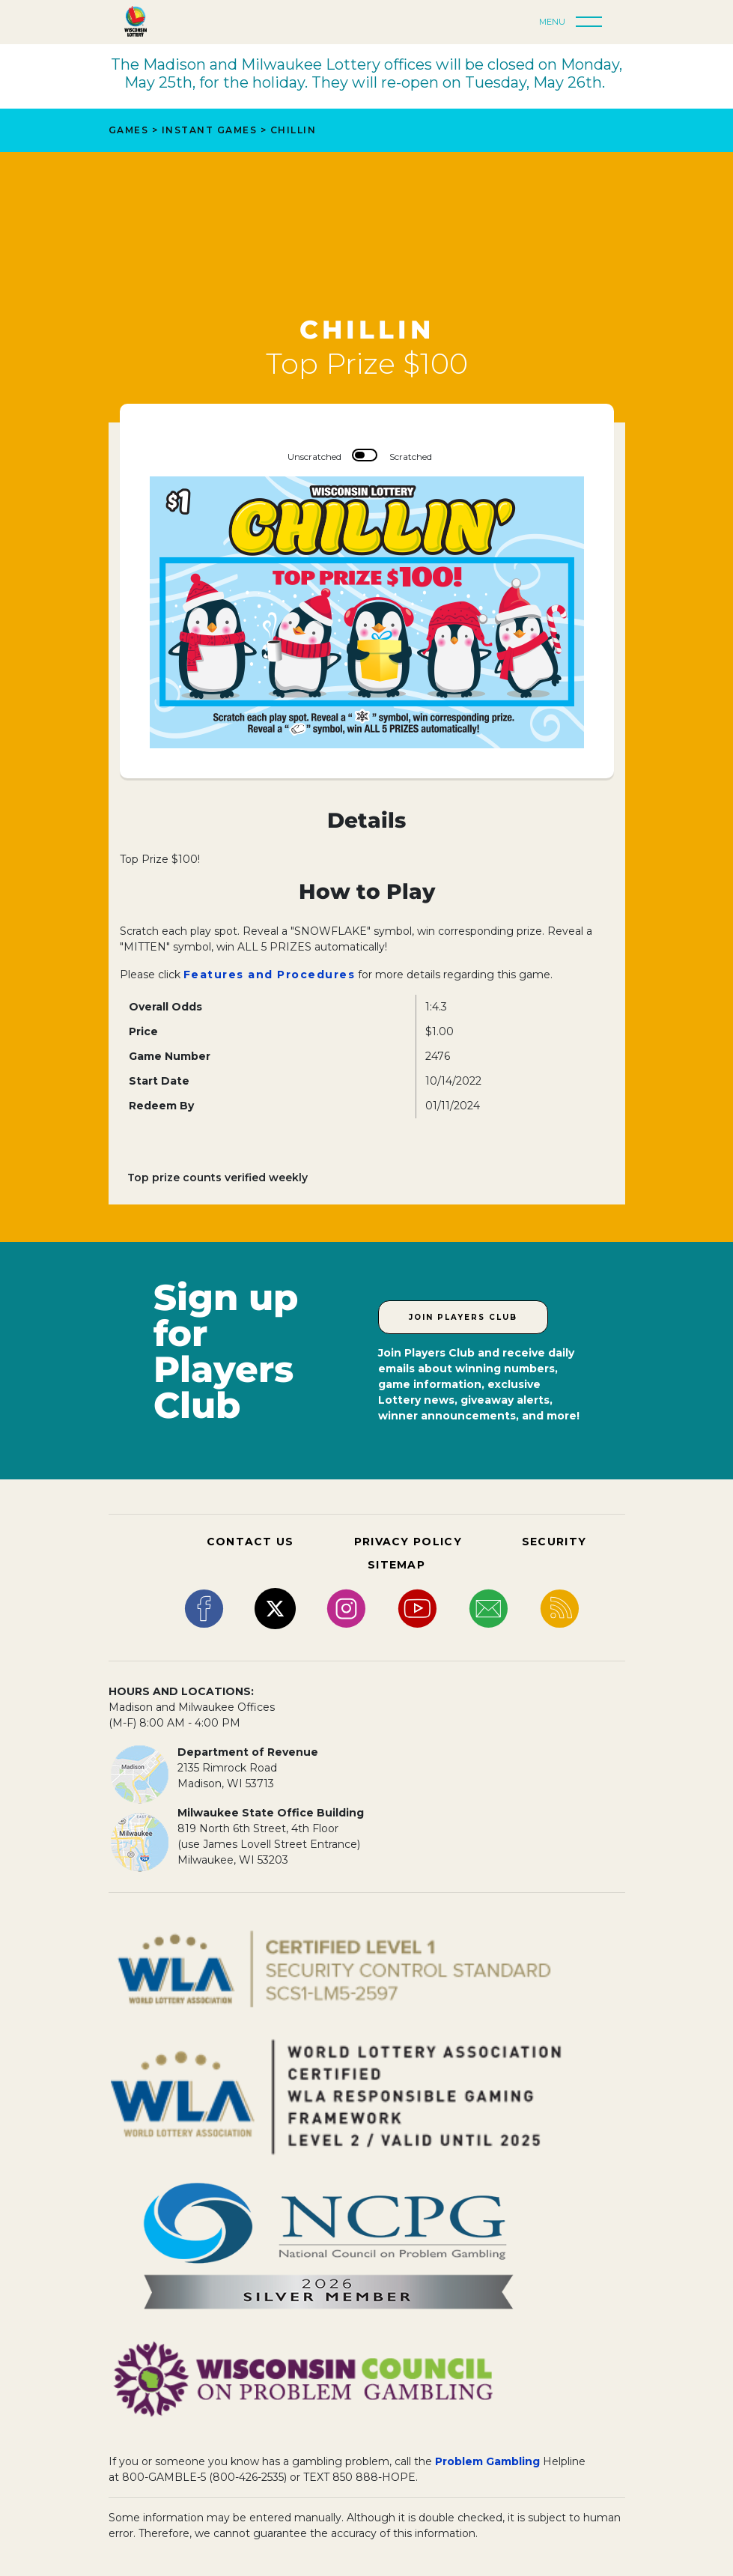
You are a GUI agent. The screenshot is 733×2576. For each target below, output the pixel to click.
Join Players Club (463, 1317)
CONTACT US (250, 1541)
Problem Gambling (487, 2461)
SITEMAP (396, 1565)
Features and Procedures (269, 974)
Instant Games (210, 130)
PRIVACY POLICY (408, 1541)
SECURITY (554, 1541)
